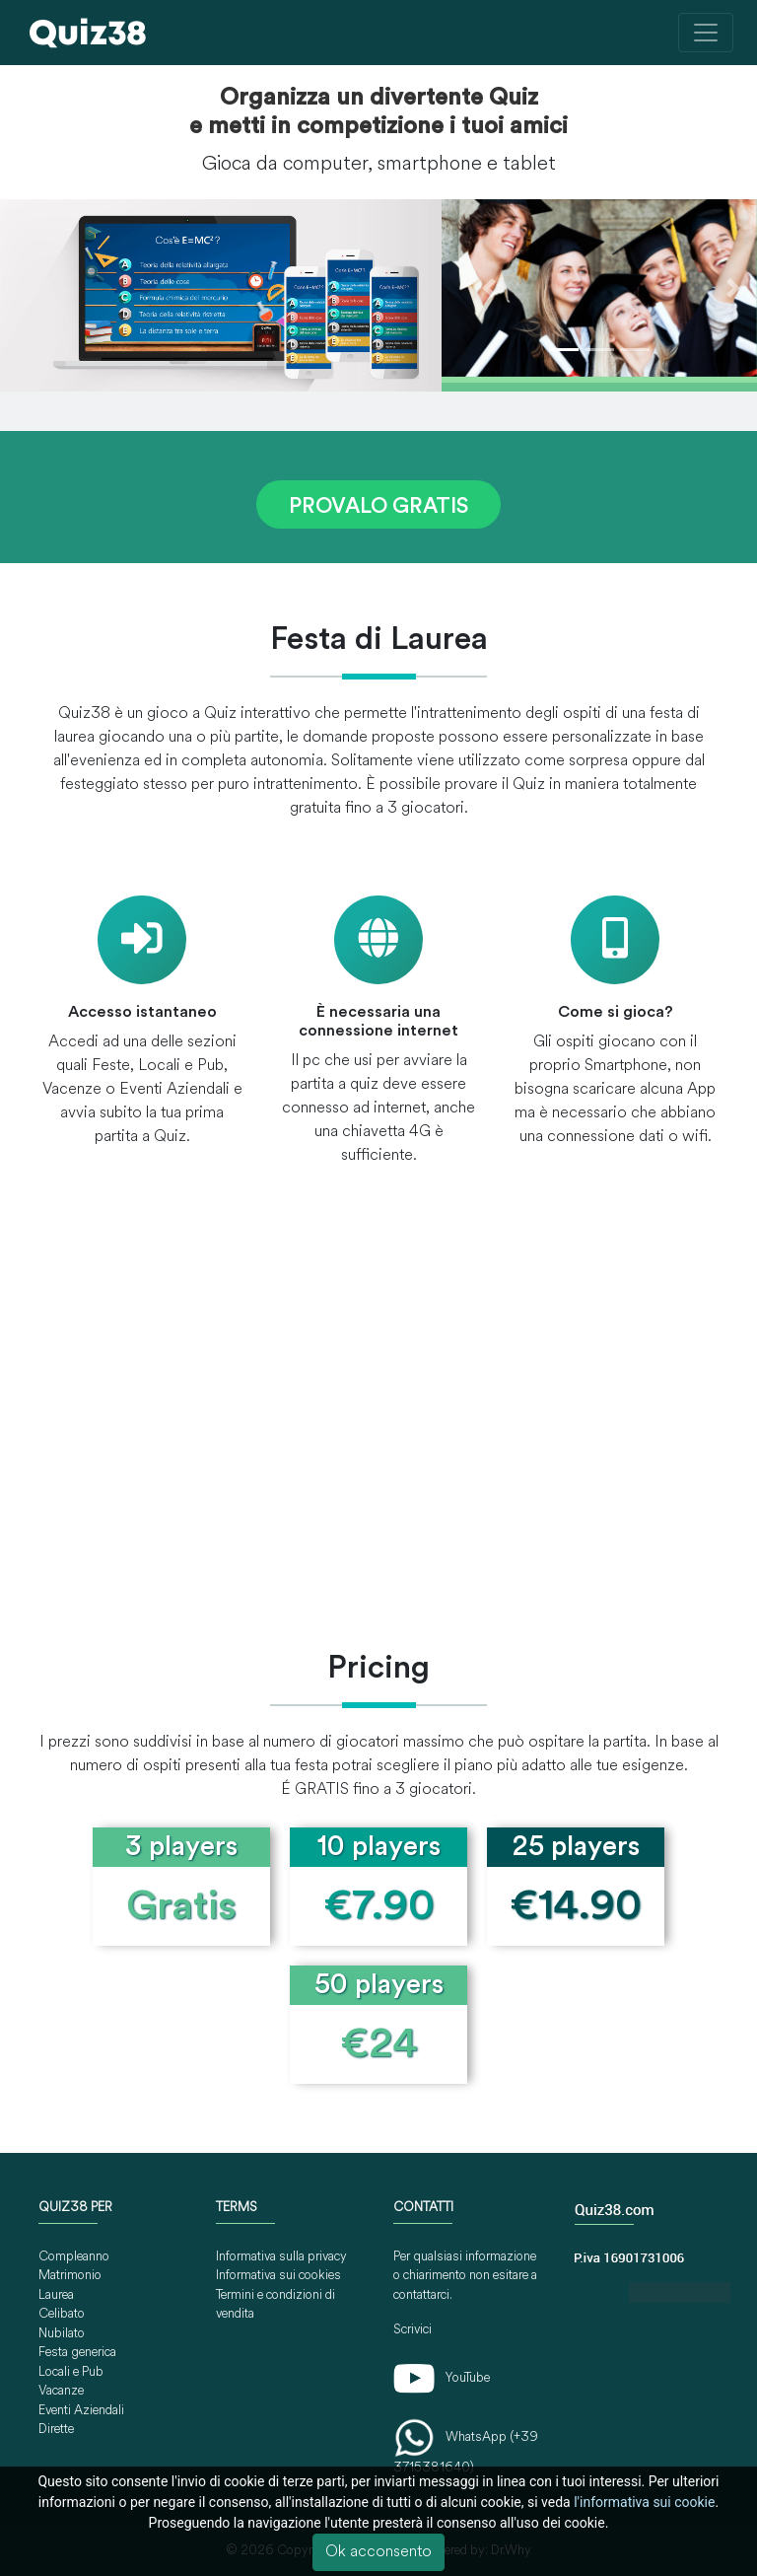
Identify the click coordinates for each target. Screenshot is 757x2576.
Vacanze (61, 2391)
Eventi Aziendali (81, 2410)
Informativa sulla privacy (281, 2257)
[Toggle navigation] (705, 32)
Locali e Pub (70, 2372)
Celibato (61, 2314)
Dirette (56, 2429)
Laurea (56, 2295)
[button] (489, 288)
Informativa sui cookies (278, 2275)
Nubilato (61, 2333)
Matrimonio (70, 2275)
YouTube (441, 2378)
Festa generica (77, 2352)
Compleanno (73, 2257)
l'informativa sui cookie (644, 2502)
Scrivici (412, 2330)
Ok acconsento (378, 2552)
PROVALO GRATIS (378, 507)
